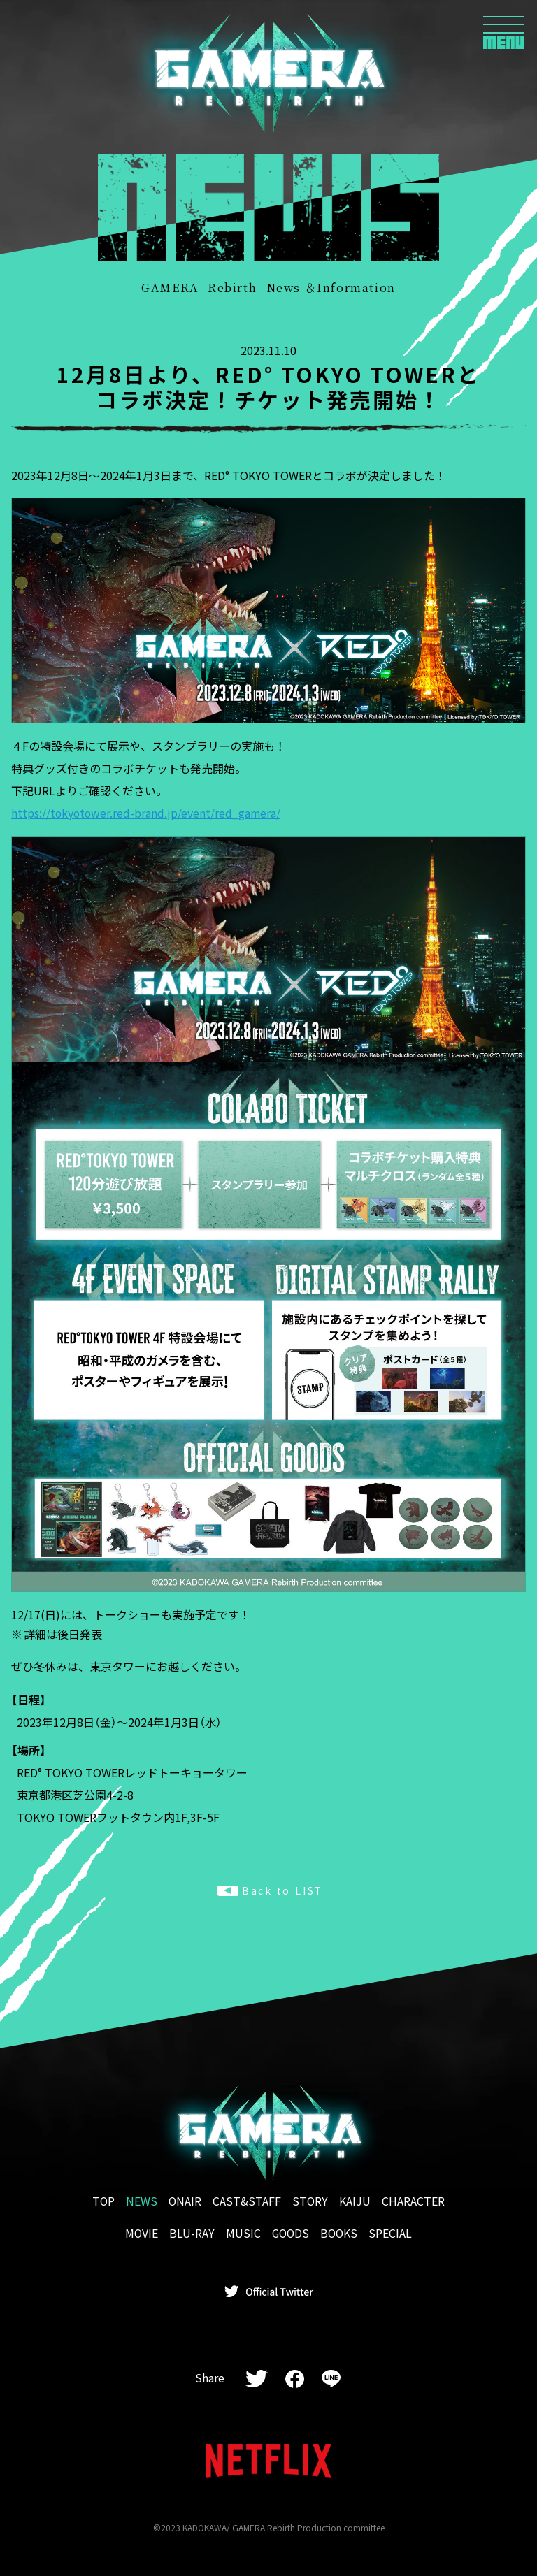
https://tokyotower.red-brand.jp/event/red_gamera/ (147, 812)
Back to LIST (270, 1890)
